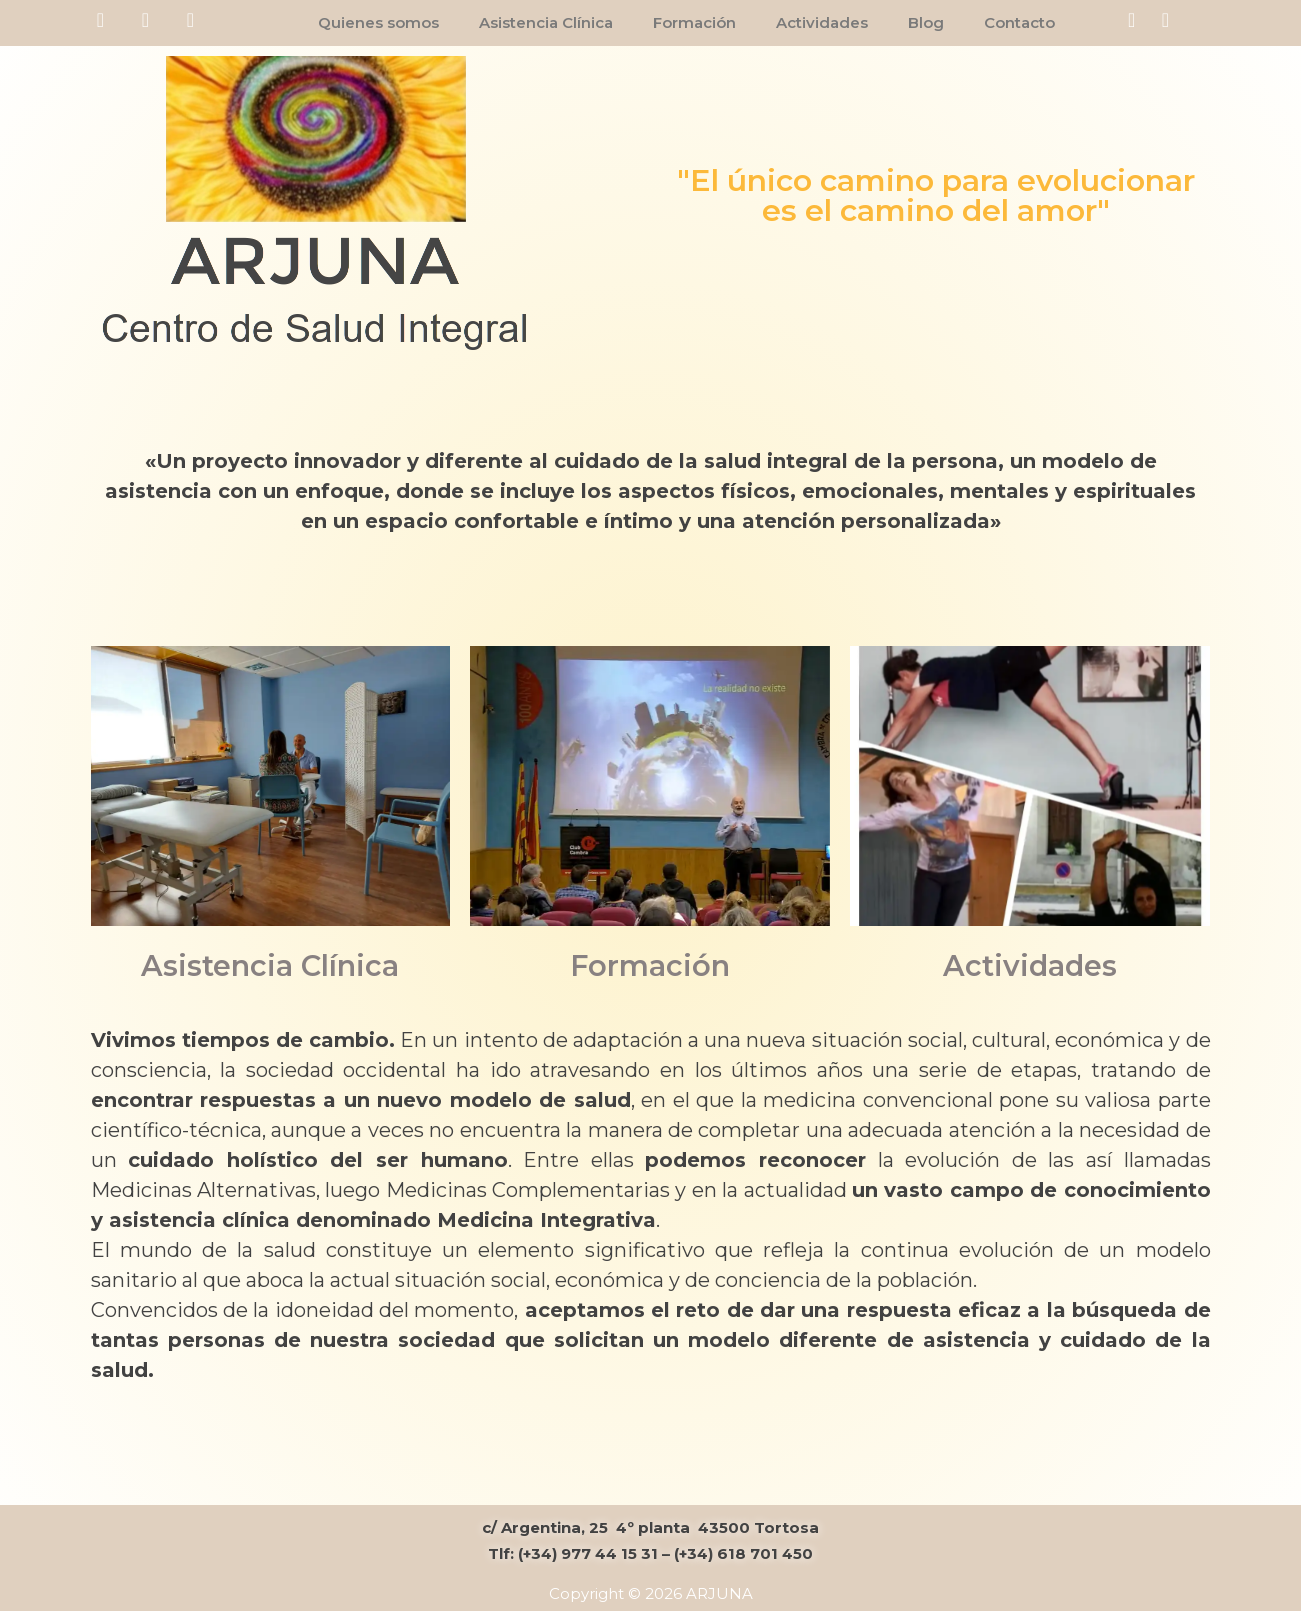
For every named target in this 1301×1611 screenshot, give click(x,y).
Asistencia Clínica (546, 22)
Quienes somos (378, 22)
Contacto (1019, 22)
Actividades (822, 22)
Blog (926, 22)
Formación (694, 22)
